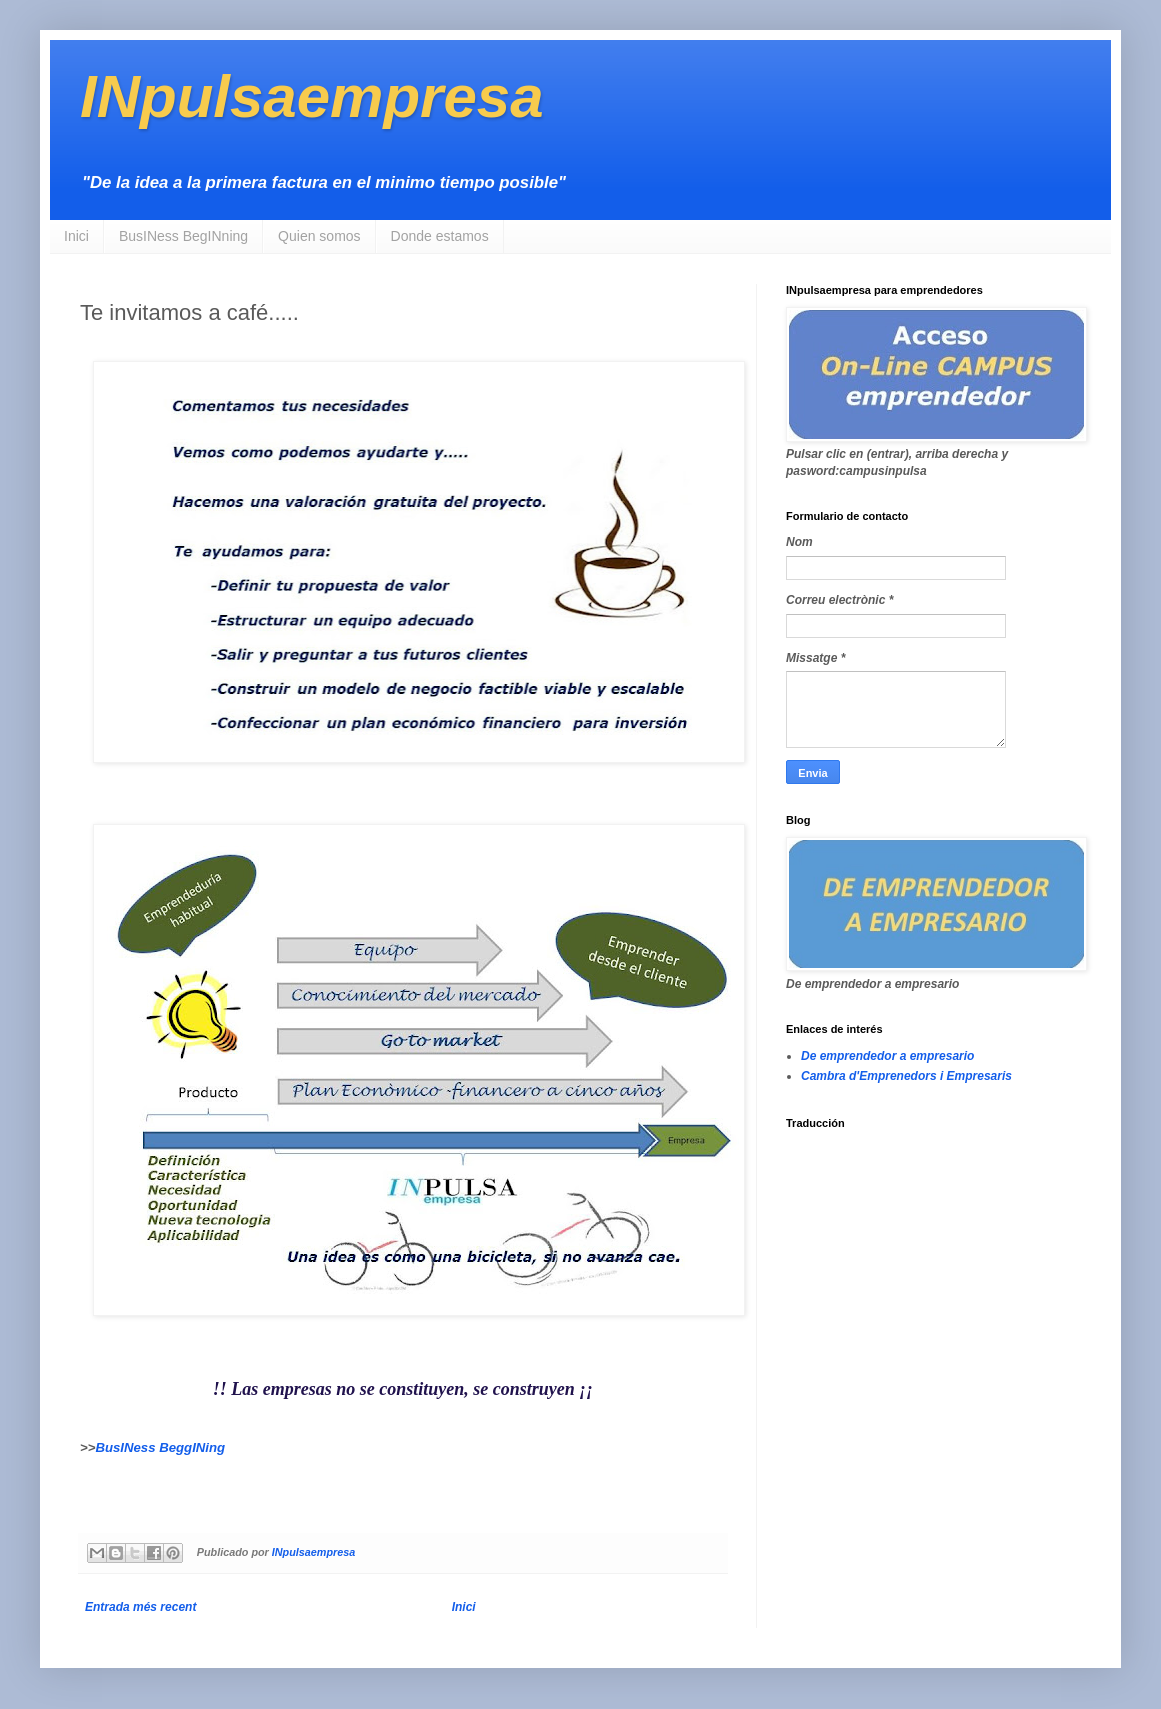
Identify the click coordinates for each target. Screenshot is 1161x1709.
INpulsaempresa (312, 96)
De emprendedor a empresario (887, 1056)
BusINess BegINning (183, 236)
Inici (76, 236)
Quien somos (319, 236)
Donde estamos (440, 236)
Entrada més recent (140, 1607)
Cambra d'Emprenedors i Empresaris (906, 1076)
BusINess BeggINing (160, 1447)
